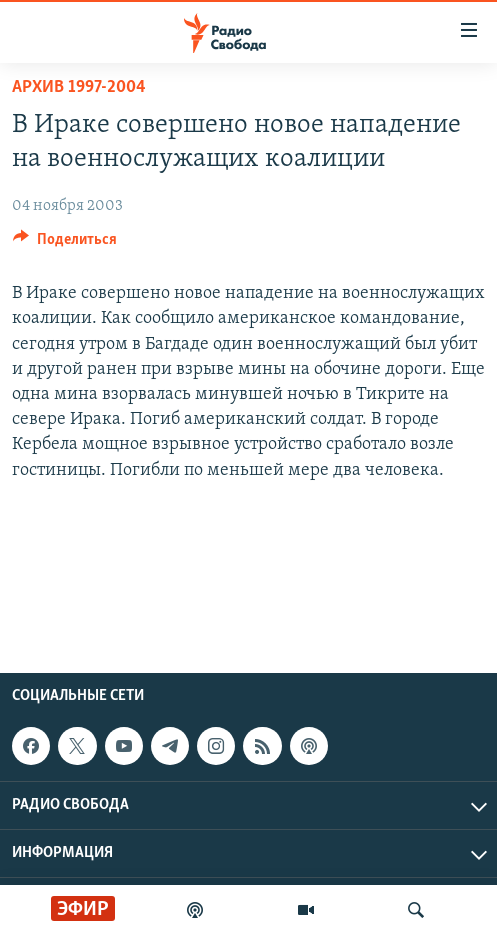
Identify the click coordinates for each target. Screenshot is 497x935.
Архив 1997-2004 (79, 87)
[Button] (65, 244)
